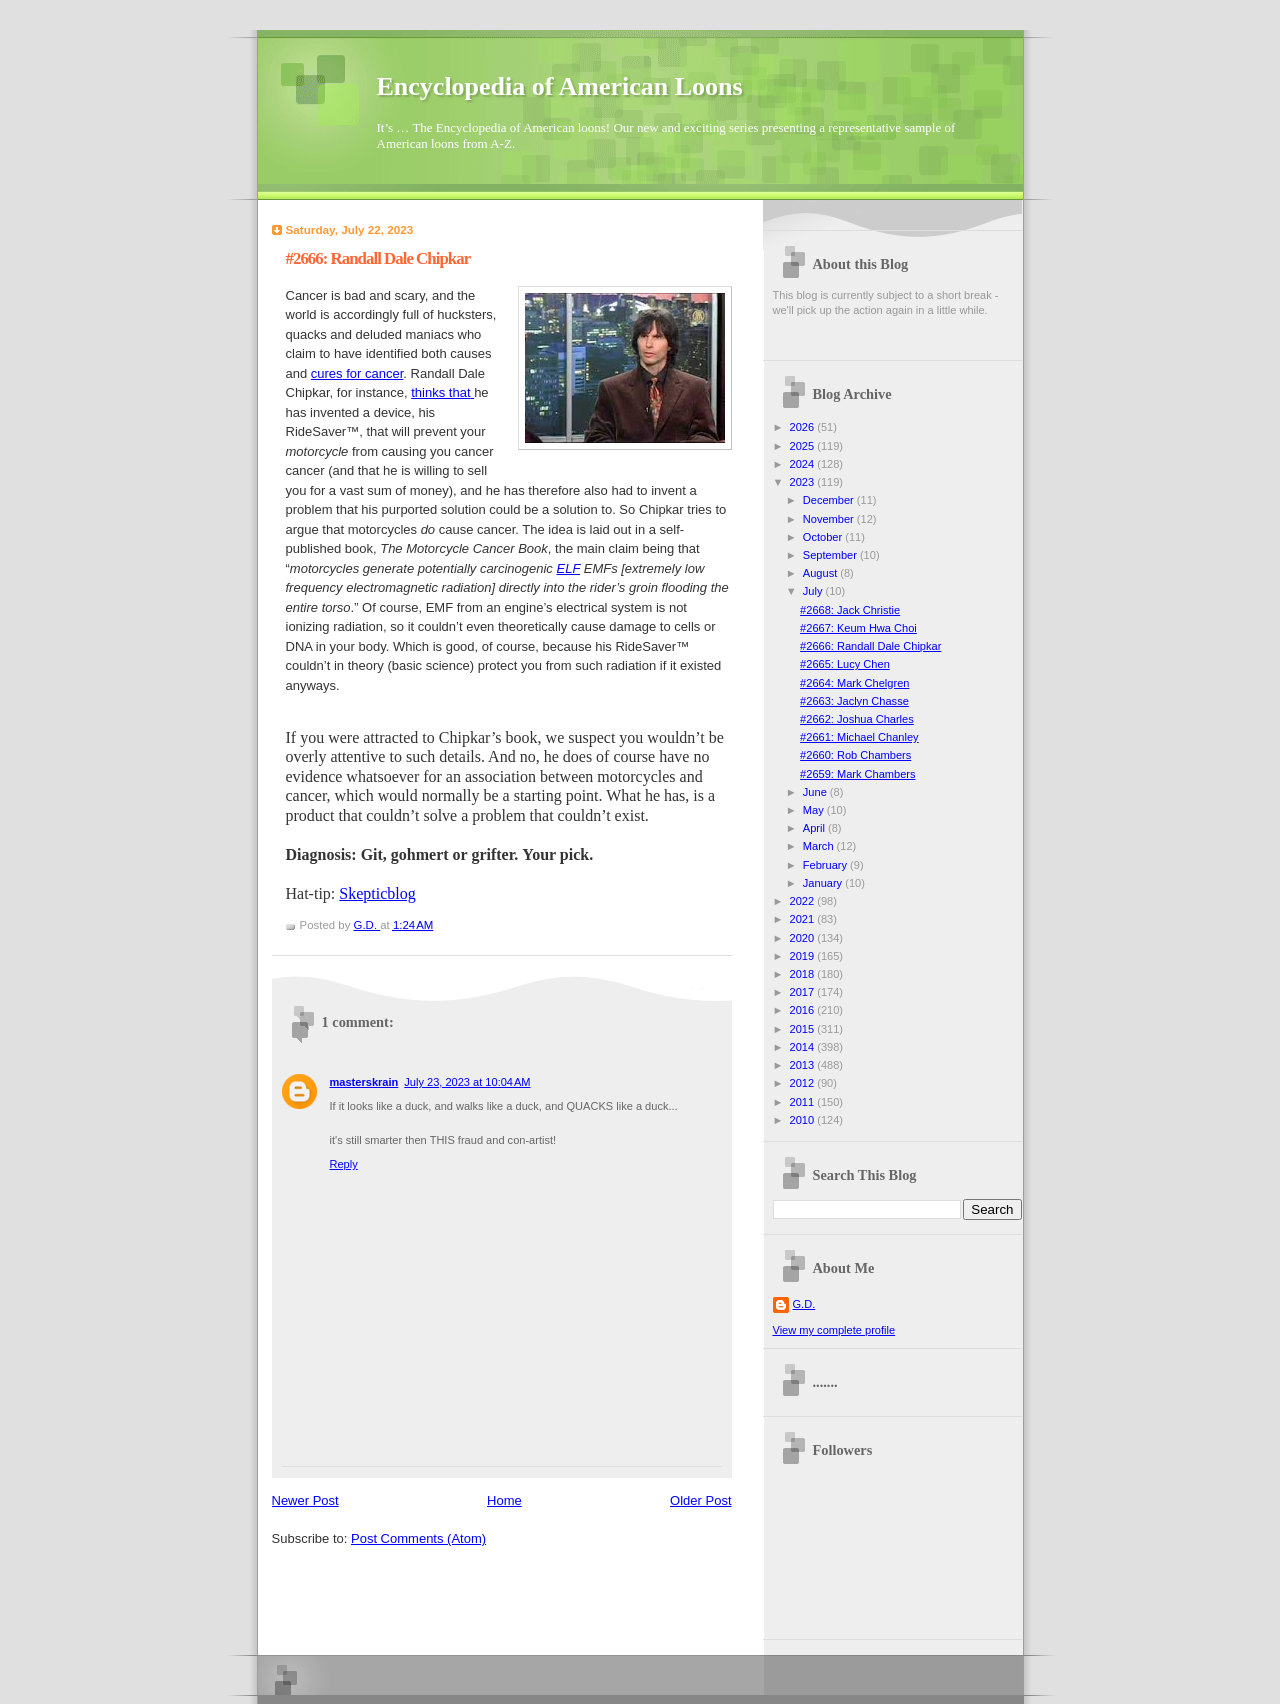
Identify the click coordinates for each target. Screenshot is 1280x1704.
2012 (804, 1083)
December (830, 500)
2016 (804, 1010)
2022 (804, 901)
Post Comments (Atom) (418, 1538)
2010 (804, 1120)
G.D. (804, 1304)
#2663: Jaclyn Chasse (854, 701)
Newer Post (305, 1500)
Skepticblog (377, 893)
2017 (804, 992)
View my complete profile (834, 1330)
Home (504, 1500)
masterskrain (364, 1082)
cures (327, 373)
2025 (804, 446)
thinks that (440, 392)
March (820, 846)
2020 (804, 938)
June (816, 792)
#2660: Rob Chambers (855, 755)
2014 (804, 1047)
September (831, 555)
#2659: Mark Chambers (857, 774)
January (824, 883)
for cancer (373, 373)
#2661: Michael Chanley (859, 737)
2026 (804, 427)
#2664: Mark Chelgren (854, 683)
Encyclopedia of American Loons (560, 86)
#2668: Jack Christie (850, 610)
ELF (568, 568)
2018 (804, 974)
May (815, 810)
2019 (804, 956)
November (830, 519)
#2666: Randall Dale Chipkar (870, 646)
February (826, 865)
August (821, 573)
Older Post (700, 1500)
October (824, 537)
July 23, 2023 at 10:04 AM (467, 1082)
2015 (804, 1029)
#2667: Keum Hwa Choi (858, 628)
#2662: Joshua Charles (857, 719)
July (814, 591)
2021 (804, 919)
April (815, 828)
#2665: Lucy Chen (845, 664)
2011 (804, 1102)
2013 (804, 1065)
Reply (344, 1164)
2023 (804, 482)
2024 (804, 464)
